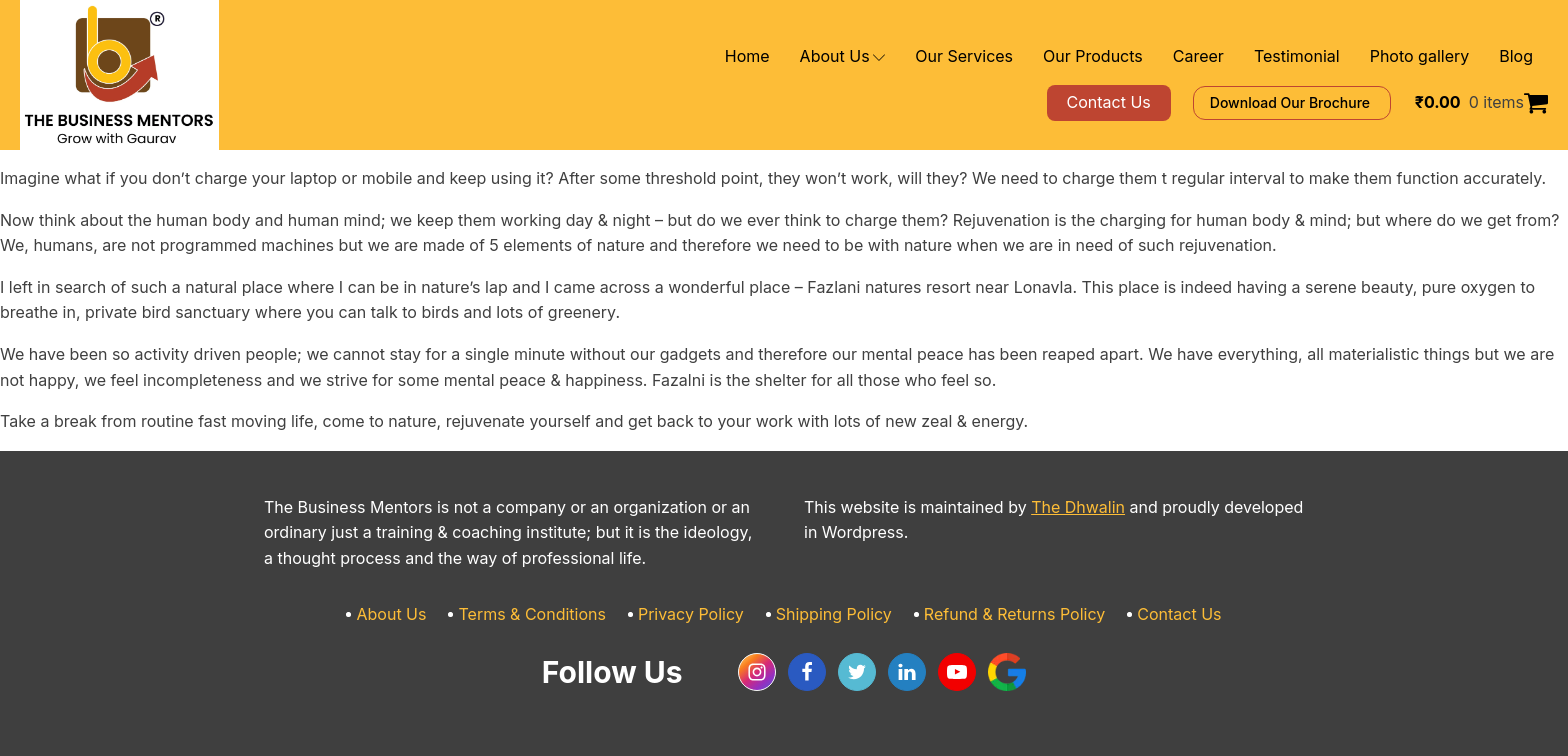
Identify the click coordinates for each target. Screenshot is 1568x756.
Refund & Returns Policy (995, 614)
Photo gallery (1429, 56)
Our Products (1135, 56)
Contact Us (1145, 614)
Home (823, 56)
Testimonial (1318, 56)
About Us (911, 56)
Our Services (1021, 56)
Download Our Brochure (1320, 102)
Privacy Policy (701, 614)
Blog (1517, 56)
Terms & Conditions (557, 614)
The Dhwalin (1041, 507)
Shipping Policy (831, 614)
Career (1229, 56)
